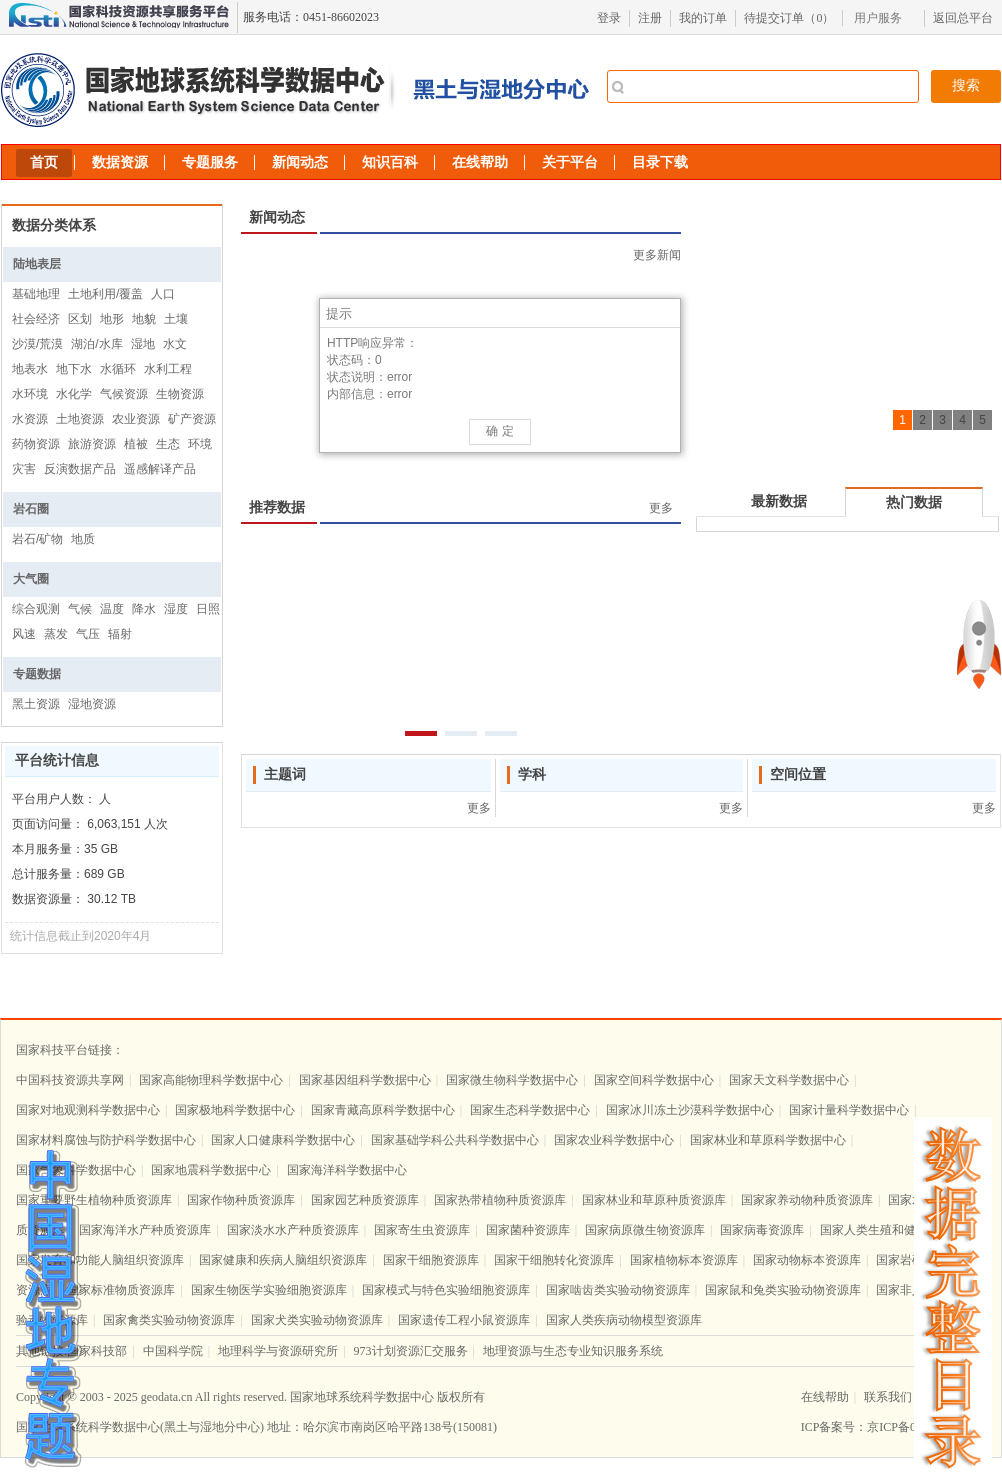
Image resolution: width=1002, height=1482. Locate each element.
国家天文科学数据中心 (789, 1080)
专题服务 (210, 162)
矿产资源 (192, 419)
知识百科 (390, 162)
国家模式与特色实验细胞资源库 (446, 1290)
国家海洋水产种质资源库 (145, 1230)
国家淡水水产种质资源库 (293, 1230)
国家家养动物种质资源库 (807, 1200)
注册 (650, 18)
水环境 (30, 394)
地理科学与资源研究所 (278, 1351)
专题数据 (37, 674)
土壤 (176, 319)
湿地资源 (92, 704)
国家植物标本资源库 (684, 1260)
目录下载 (660, 162)
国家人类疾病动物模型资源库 (624, 1320)
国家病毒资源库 (762, 1230)
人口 (163, 294)
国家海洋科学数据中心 (347, 1170)
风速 (24, 634)
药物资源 (36, 444)
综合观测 (36, 609)
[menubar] (883, 17)
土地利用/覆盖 (105, 294)
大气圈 (31, 579)
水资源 (30, 419)
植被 (136, 444)
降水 (144, 609)
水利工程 (168, 369)
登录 (609, 18)
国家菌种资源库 (528, 1230)
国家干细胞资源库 (431, 1260)
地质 (83, 539)
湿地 (143, 344)
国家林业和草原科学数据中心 (768, 1140)
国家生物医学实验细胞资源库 (269, 1290)
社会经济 (36, 319)
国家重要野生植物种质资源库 (94, 1200)
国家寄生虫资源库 (422, 1230)
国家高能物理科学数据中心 (211, 1080)
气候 (80, 609)
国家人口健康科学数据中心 (283, 1140)
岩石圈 (31, 509)
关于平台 (570, 162)
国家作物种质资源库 (241, 1200)
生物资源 (180, 394)
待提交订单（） (789, 18)
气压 (88, 634)
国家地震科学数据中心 (211, 1170)
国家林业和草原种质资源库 (654, 1200)
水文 (175, 344)
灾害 (24, 469)
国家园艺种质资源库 (365, 1200)
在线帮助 (480, 162)
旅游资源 (92, 444)
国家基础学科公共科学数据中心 (455, 1140)
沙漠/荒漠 (37, 344)
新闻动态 (300, 162)
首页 (44, 162)
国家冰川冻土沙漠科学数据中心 (690, 1110)
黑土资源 (36, 704)
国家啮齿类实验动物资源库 (618, 1290)
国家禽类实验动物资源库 (169, 1320)
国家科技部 (97, 1351)
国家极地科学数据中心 (235, 1110)
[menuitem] (883, 17)
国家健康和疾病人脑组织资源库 (283, 1260)
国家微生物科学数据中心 (512, 1080)
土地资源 (80, 419)
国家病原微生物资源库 (645, 1230)
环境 (200, 444)
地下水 (74, 369)
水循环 (118, 369)
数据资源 (120, 162)
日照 (208, 609)
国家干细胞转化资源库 (554, 1260)
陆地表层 (37, 264)
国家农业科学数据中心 (614, 1140)
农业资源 (136, 419)
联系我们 (888, 1397)
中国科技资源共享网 (70, 1080)
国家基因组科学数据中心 (365, 1080)
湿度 (176, 609)
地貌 (144, 319)
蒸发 (56, 634)
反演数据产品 (80, 469)
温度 (112, 609)
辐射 (120, 634)
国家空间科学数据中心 (654, 1080)
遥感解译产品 (160, 469)
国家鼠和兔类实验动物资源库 (783, 1290)
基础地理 (36, 294)
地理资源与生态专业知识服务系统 (573, 1351)
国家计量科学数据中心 (849, 1110)
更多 (661, 508)
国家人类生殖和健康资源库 (892, 1230)
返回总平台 (963, 18)
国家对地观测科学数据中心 (88, 1110)
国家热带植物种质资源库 (500, 1200)
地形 (112, 319)
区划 (80, 319)
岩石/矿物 (37, 539)
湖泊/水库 (96, 344)
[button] (666, 313)
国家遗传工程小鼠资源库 (464, 1320)
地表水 (30, 369)
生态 (168, 444)
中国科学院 (173, 1351)
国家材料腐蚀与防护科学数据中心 (106, 1140)
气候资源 (124, 394)
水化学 (74, 394)
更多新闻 (657, 255)
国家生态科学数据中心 (530, 1110)
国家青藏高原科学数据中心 (383, 1110)
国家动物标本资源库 (807, 1260)
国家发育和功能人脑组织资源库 (100, 1260)
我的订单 (703, 18)
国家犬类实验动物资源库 (317, 1320)
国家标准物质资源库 (121, 1290)
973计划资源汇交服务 (411, 1351)
